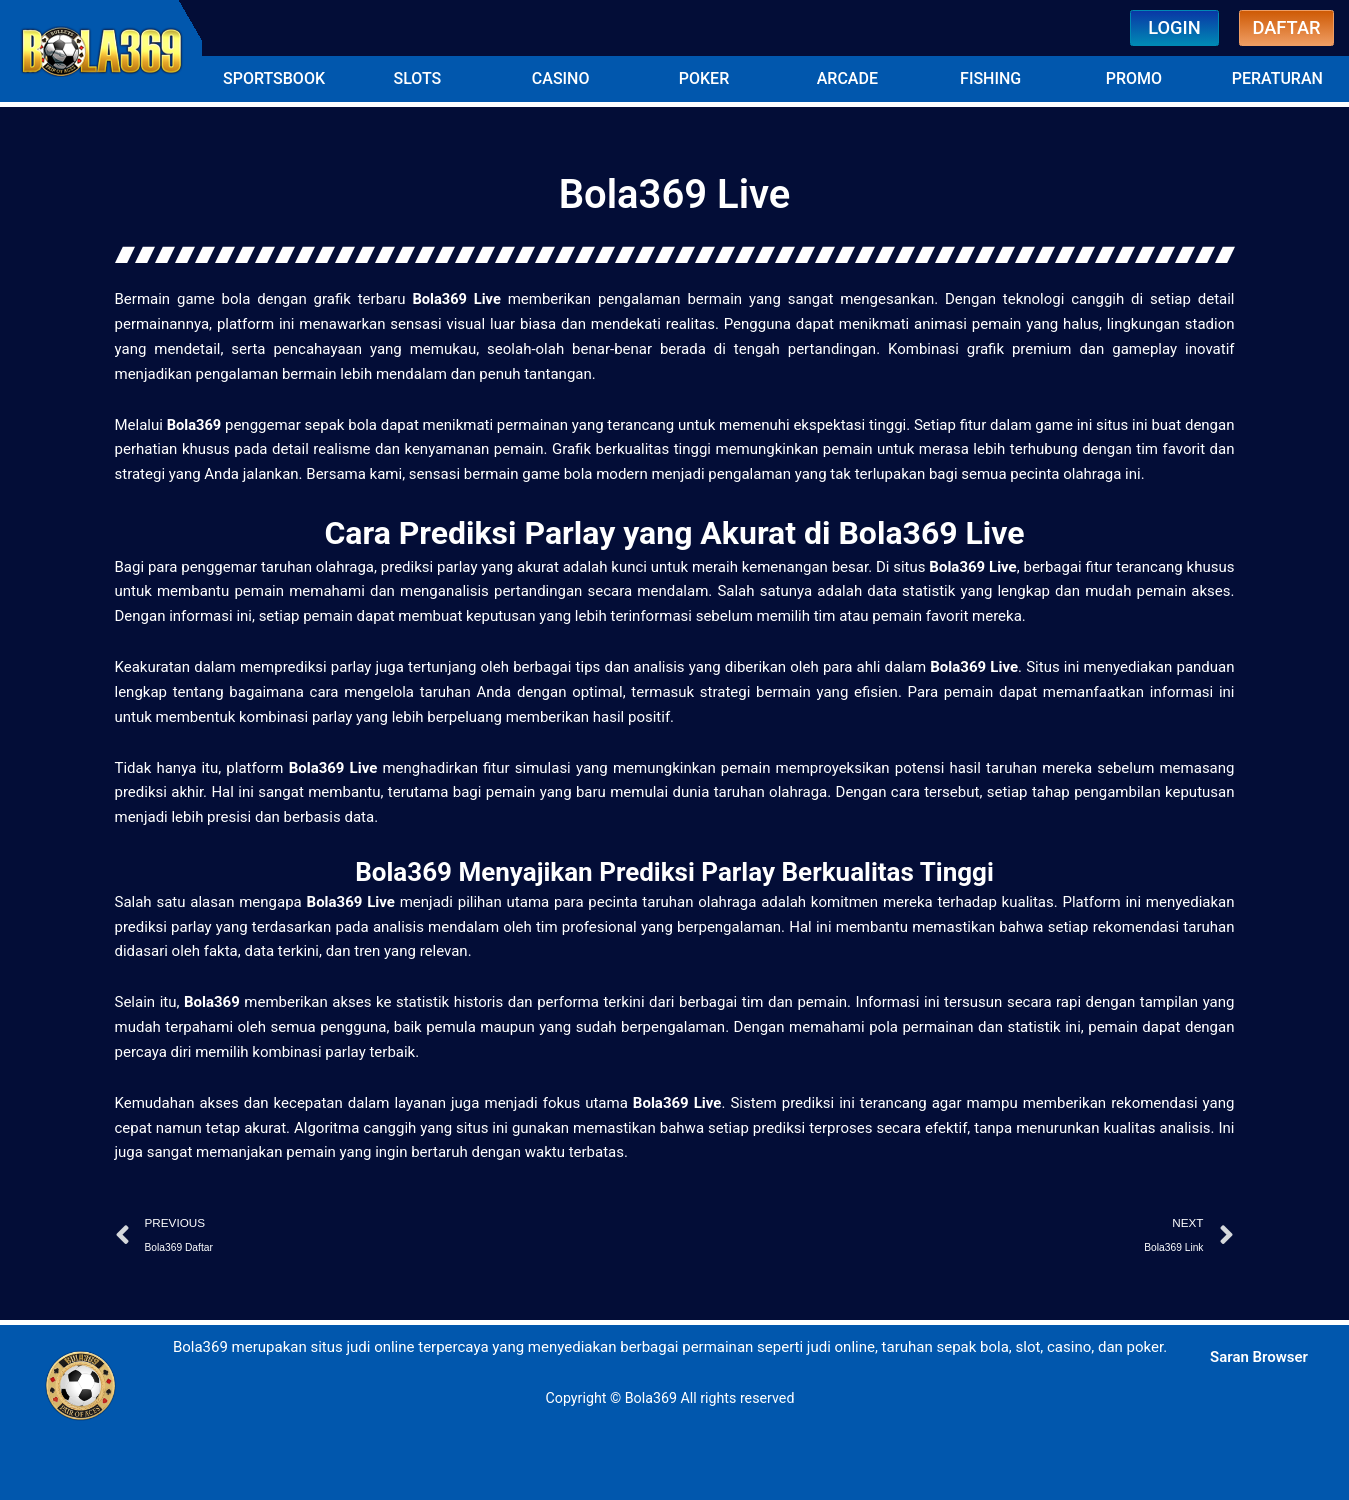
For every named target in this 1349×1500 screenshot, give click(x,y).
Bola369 (197, 421)
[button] (273, 76)
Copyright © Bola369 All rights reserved (670, 1396)
